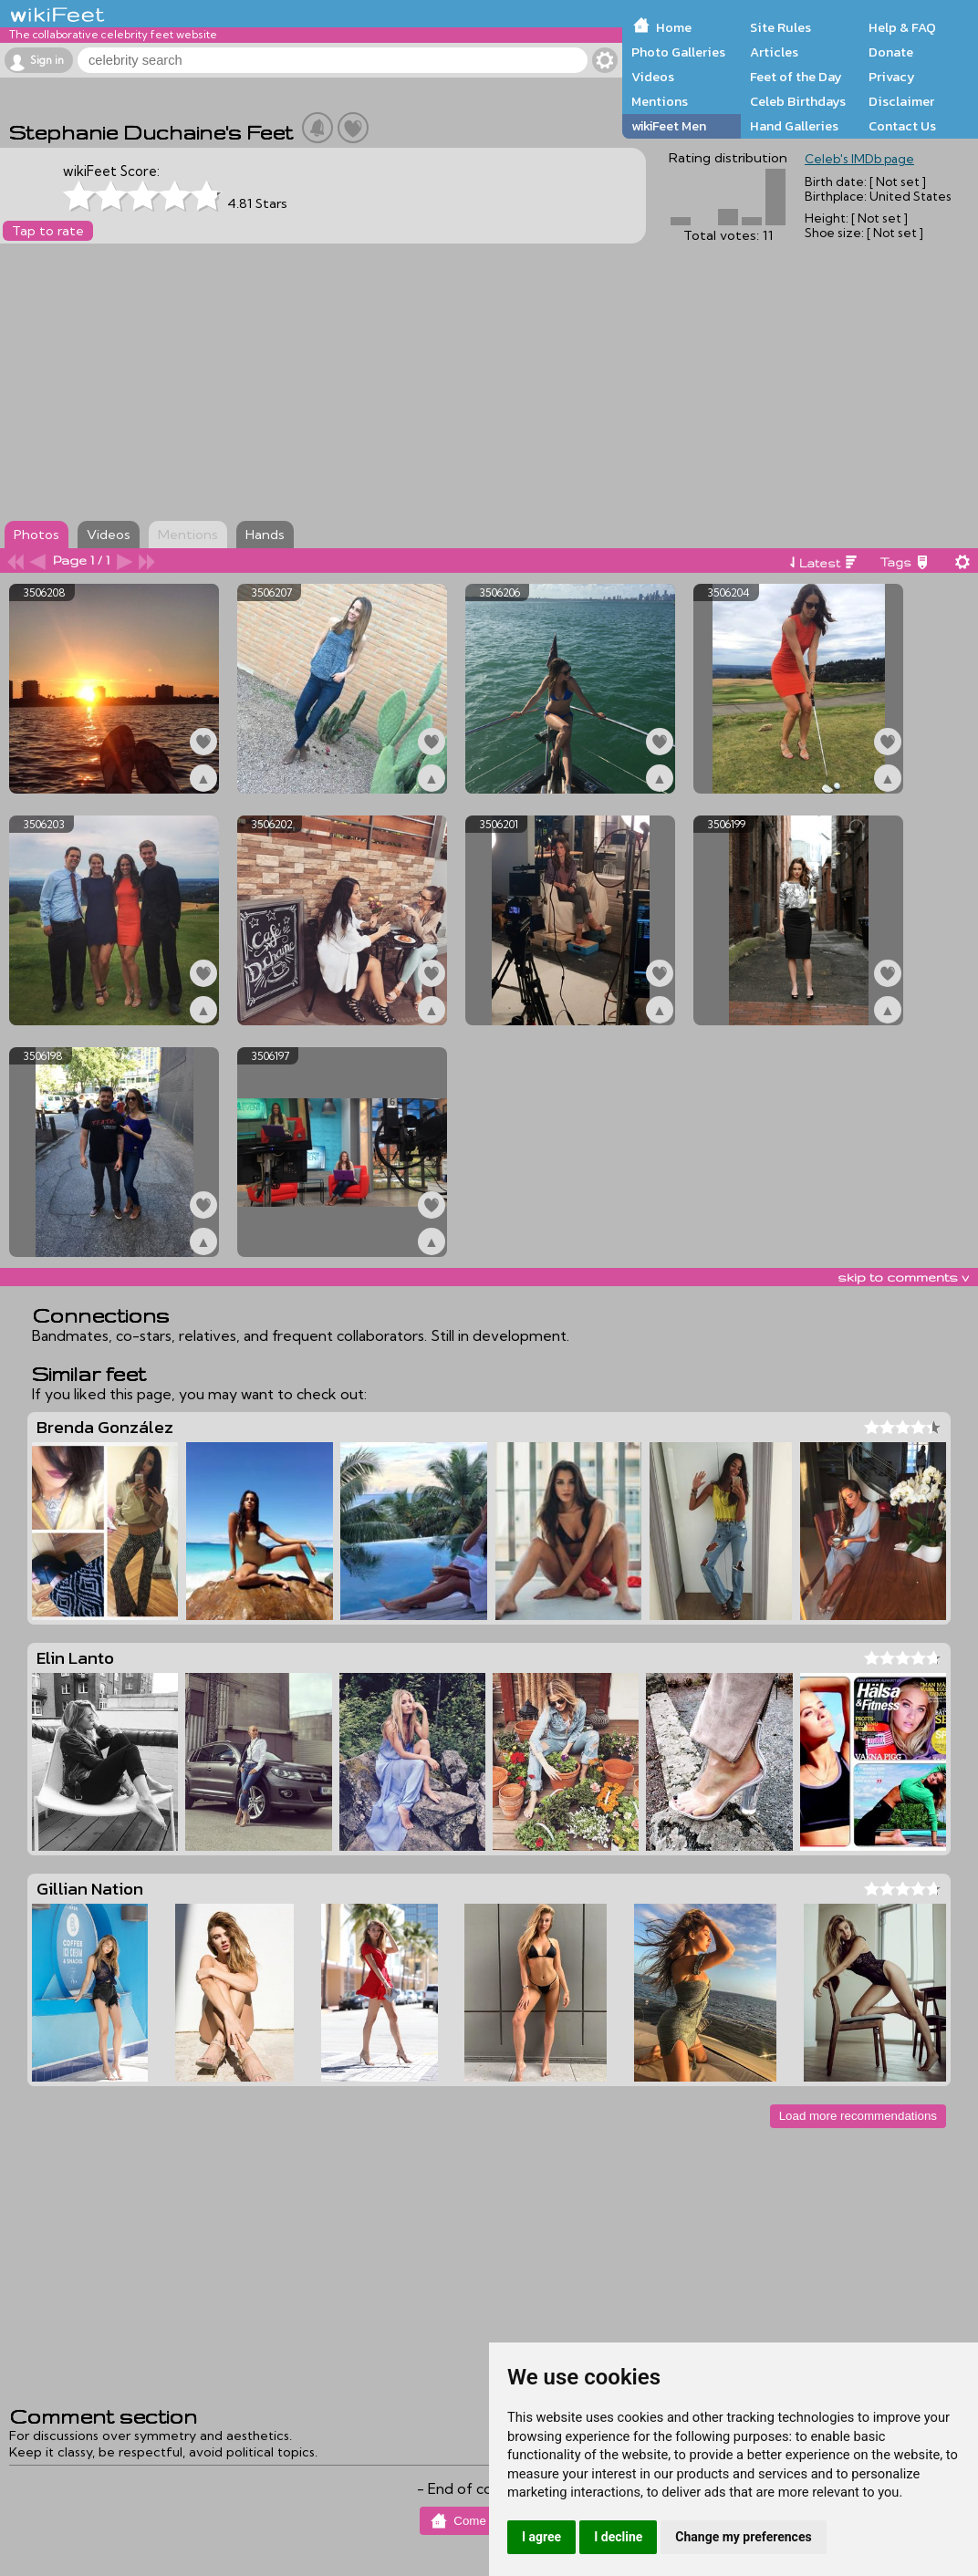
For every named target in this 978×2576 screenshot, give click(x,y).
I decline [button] (618, 2536)
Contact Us (902, 126)
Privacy (892, 77)
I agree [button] (541, 2536)
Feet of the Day (796, 77)
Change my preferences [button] (743, 2536)
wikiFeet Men (668, 126)
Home (674, 27)
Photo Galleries (678, 52)
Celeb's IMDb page (859, 158)
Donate (891, 52)
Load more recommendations (858, 2116)
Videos (652, 77)
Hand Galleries (794, 126)
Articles (774, 52)
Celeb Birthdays (798, 101)
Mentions (659, 101)
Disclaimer (901, 101)
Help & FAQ (902, 27)
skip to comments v (903, 1277)
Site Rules (780, 27)
